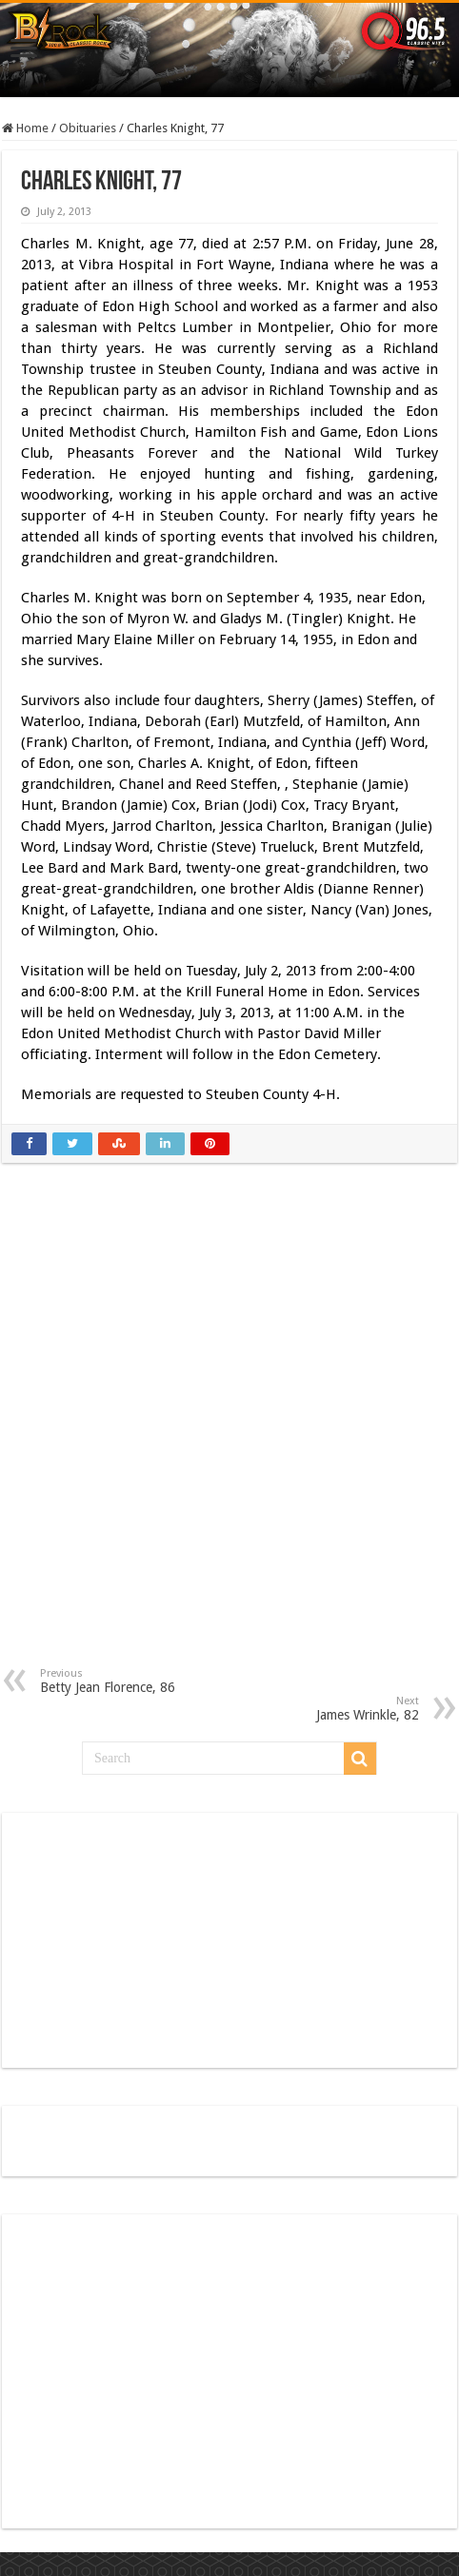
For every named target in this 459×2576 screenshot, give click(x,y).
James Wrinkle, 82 (321, 1708)
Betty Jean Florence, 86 (137, 1681)
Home (25, 128)
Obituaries (87, 128)
